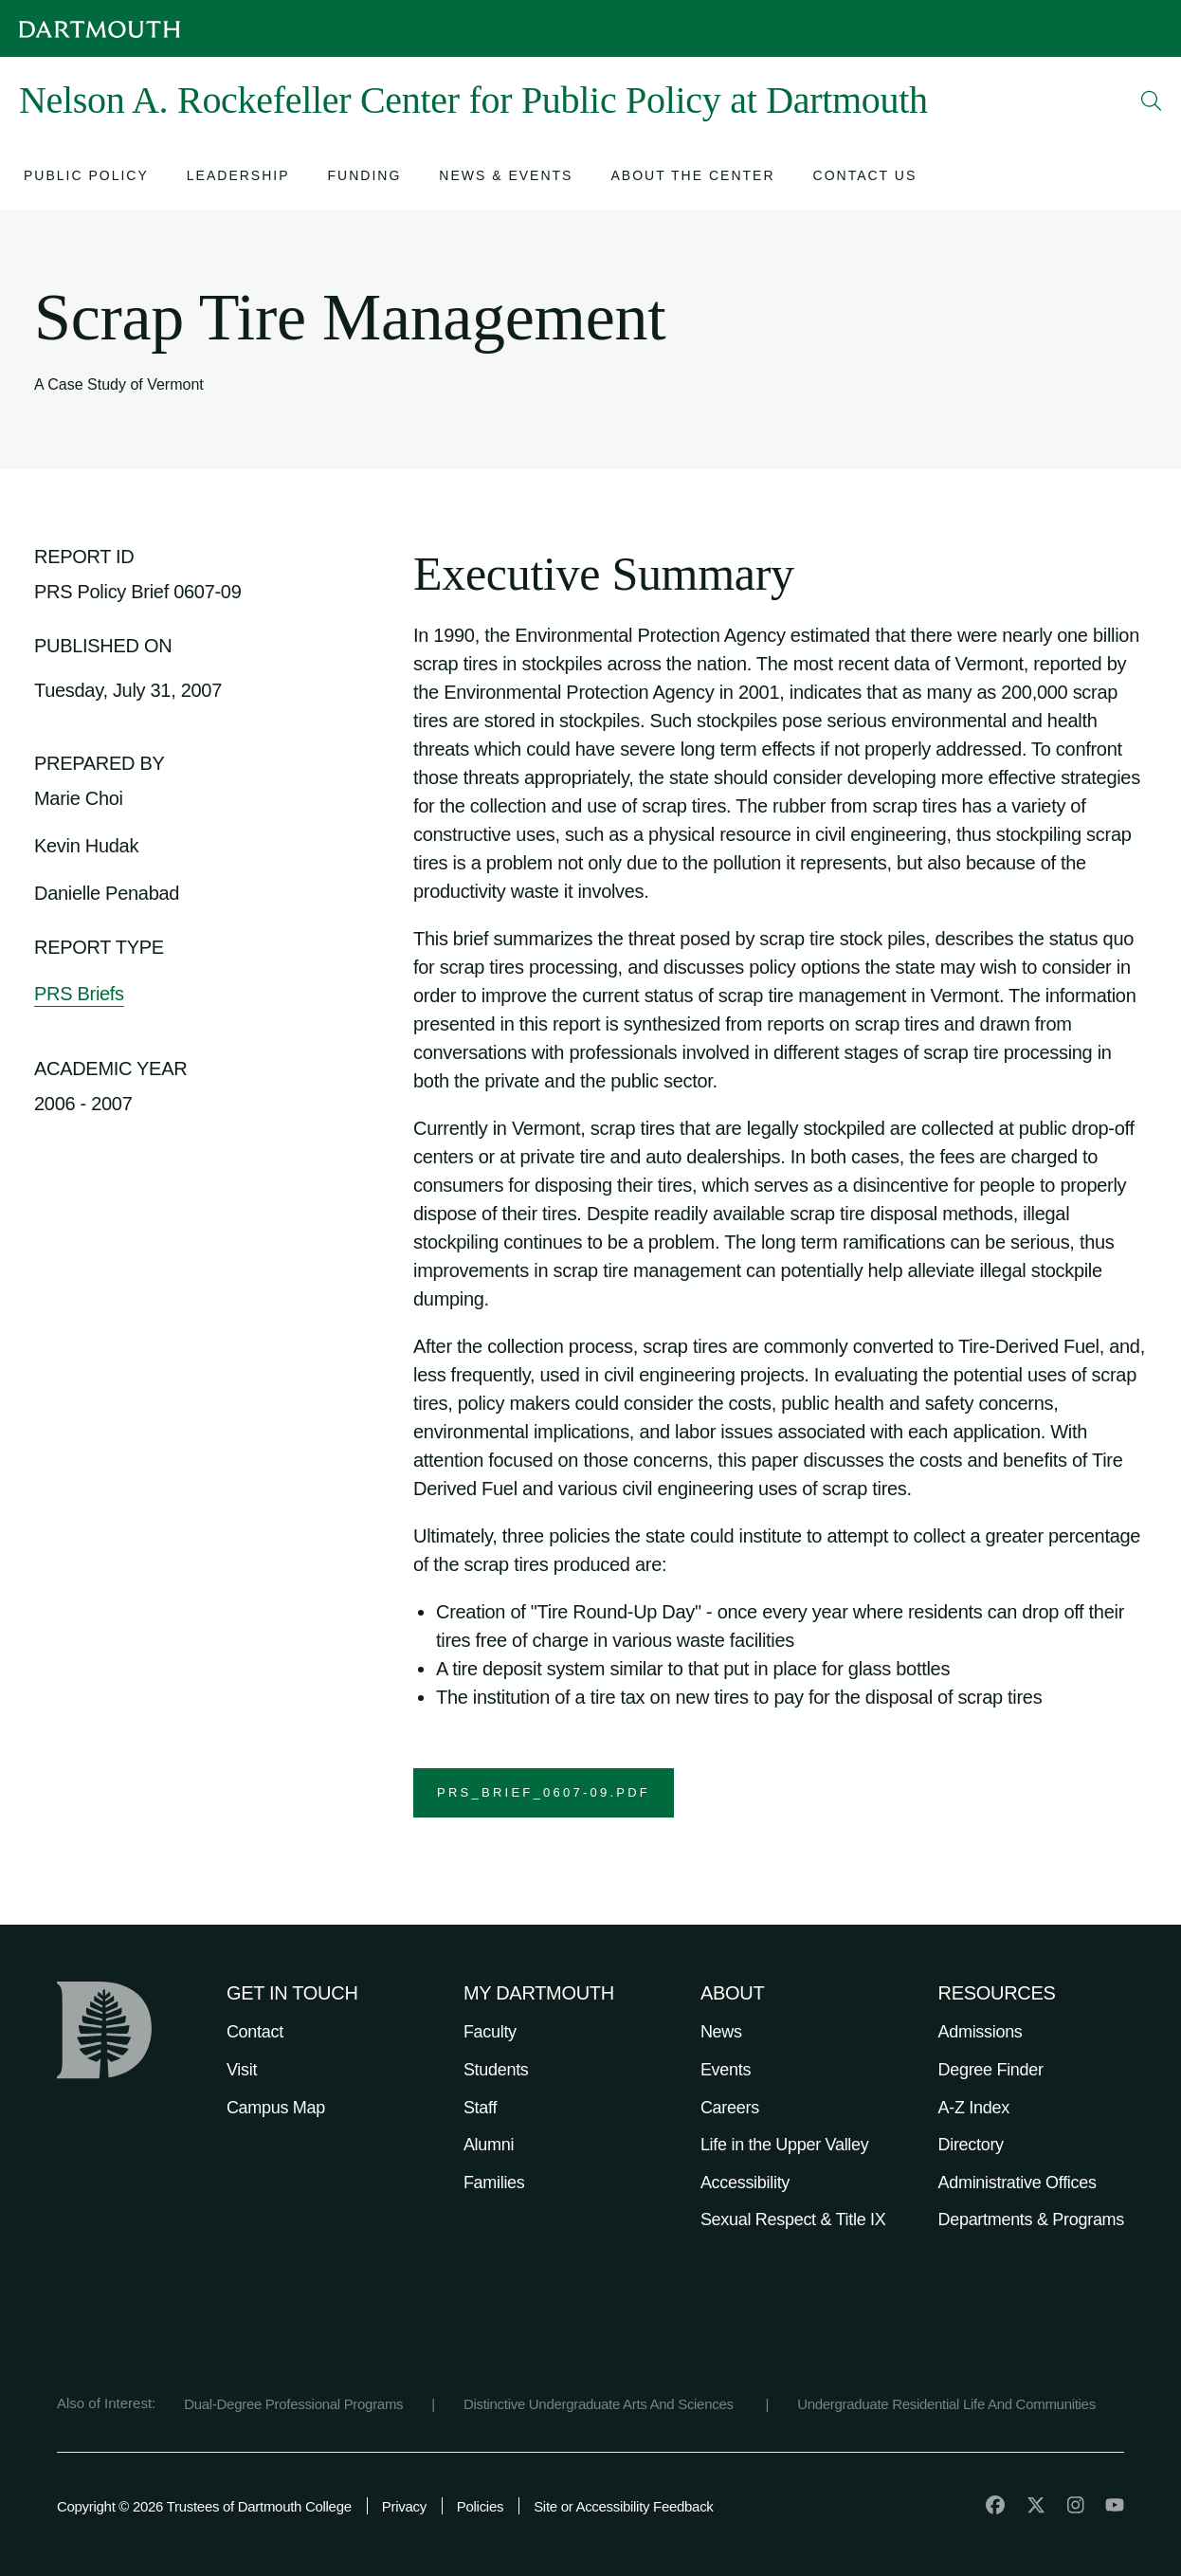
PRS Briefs (79, 993)
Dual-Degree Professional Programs (293, 2404)
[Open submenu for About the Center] (692, 177)
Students (496, 2069)
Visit (242, 2069)
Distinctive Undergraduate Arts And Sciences (600, 2404)
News (721, 2031)
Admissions (980, 2031)
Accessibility (745, 2182)
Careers (729, 2107)
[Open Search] (1151, 100)
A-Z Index (973, 2107)
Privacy (404, 2506)
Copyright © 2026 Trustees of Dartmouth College (204, 2506)
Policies (480, 2506)
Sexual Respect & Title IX (793, 2219)
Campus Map (276, 2107)
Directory (971, 2144)
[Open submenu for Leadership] (238, 177)
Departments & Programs (1031, 2219)
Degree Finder (991, 2069)
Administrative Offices (1017, 2182)
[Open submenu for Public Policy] (86, 177)
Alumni (488, 2144)
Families (494, 2182)
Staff (480, 2107)
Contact (255, 2031)
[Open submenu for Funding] (365, 177)
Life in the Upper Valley (784, 2144)
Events (725, 2069)
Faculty (490, 2031)
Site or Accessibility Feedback (623, 2506)
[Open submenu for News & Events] (505, 177)
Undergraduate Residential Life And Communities (946, 2404)
